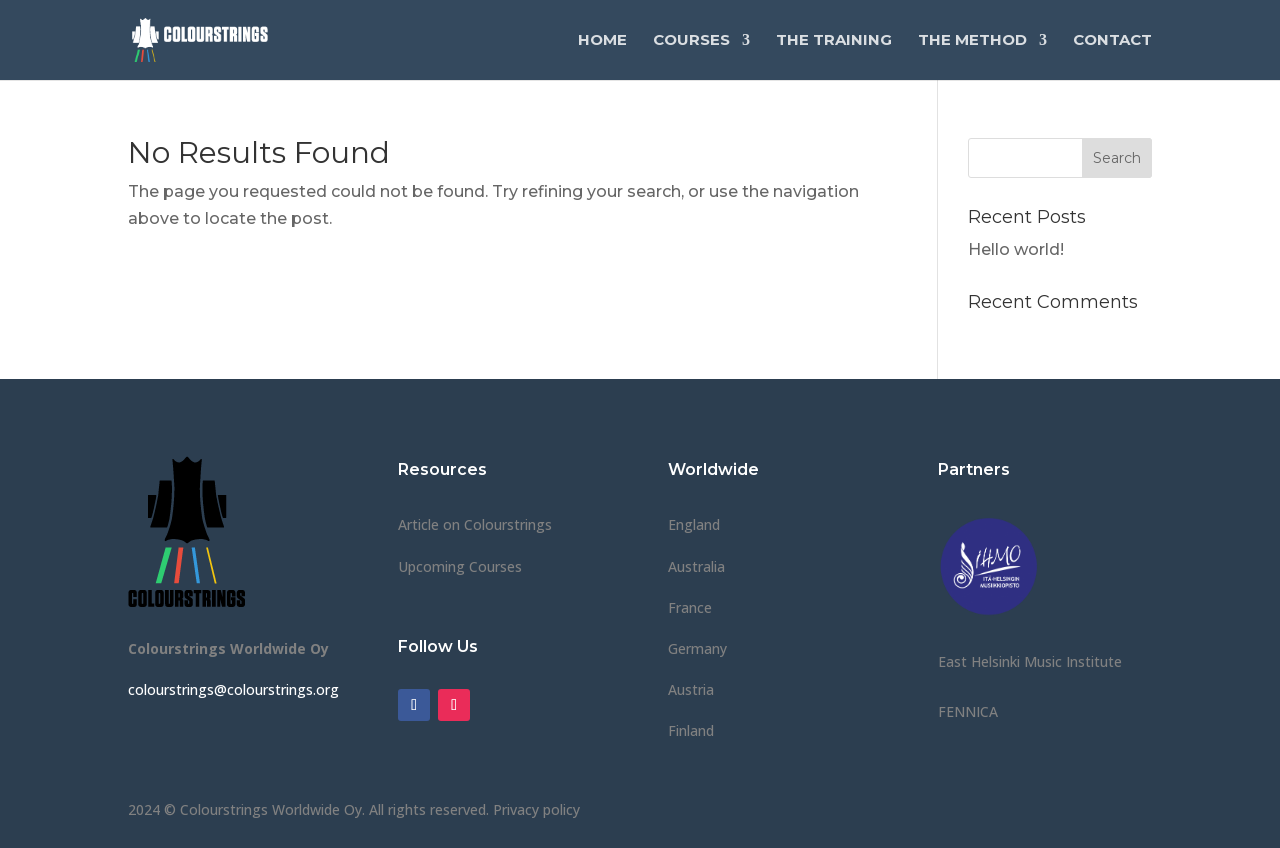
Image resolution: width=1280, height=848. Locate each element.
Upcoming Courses (460, 566)
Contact (1112, 41)
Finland (691, 730)
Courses (691, 41)
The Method (972, 41)
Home (602, 41)
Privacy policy (536, 809)
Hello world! (1016, 249)
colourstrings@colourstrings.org (233, 689)
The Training (834, 41)
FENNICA (968, 711)
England (694, 524)
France (690, 607)
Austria (691, 689)
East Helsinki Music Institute (1030, 661)
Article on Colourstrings (475, 524)
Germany (697, 648)
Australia (696, 566)
